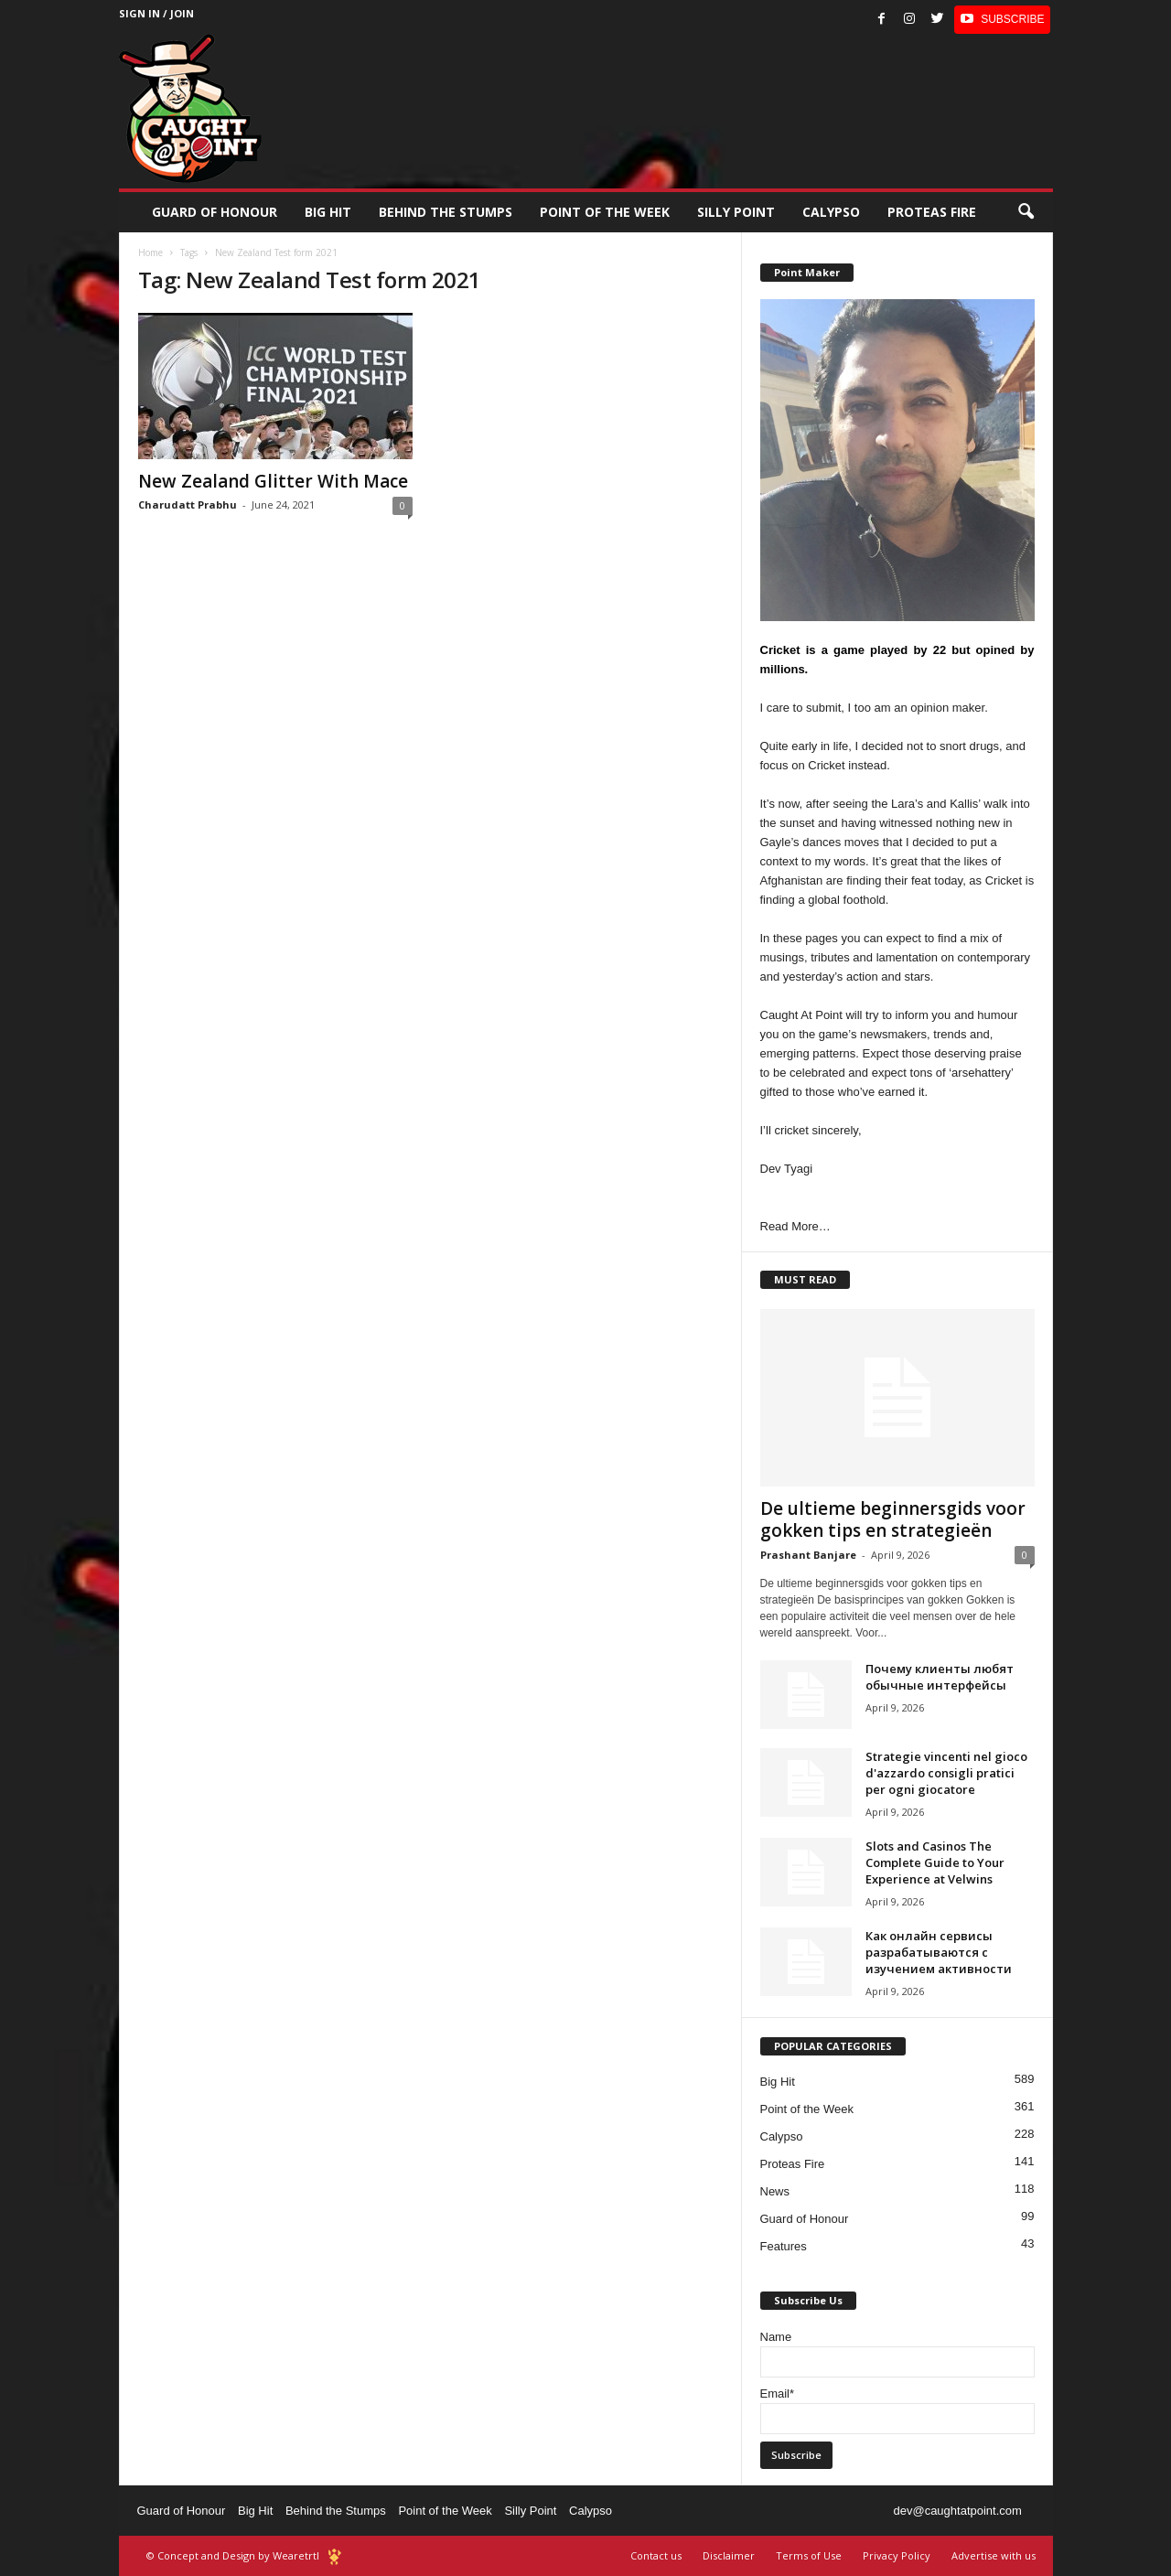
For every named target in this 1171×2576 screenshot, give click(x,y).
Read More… (795, 1226)
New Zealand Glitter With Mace (273, 481)
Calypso (831, 211)
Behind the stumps (445, 211)
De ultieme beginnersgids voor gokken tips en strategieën (893, 1519)
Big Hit (328, 211)
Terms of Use (809, 2555)
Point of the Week (605, 211)
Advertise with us (993, 2555)
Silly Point (736, 211)
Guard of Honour (214, 211)
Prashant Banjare (808, 1555)
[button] (1025, 212)
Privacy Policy (896, 2555)
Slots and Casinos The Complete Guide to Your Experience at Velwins (934, 1862)
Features (783, 2246)
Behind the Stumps (335, 2510)
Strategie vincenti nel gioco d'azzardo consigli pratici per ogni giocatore (946, 1773)
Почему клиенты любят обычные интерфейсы (939, 1676)
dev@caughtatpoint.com (957, 2510)
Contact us (656, 2555)
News (775, 2191)
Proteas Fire (931, 211)
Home (150, 252)
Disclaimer (729, 2555)
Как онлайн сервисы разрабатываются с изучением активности (938, 1952)
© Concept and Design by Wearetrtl (232, 2555)
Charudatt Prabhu (187, 504)
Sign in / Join (156, 13)
